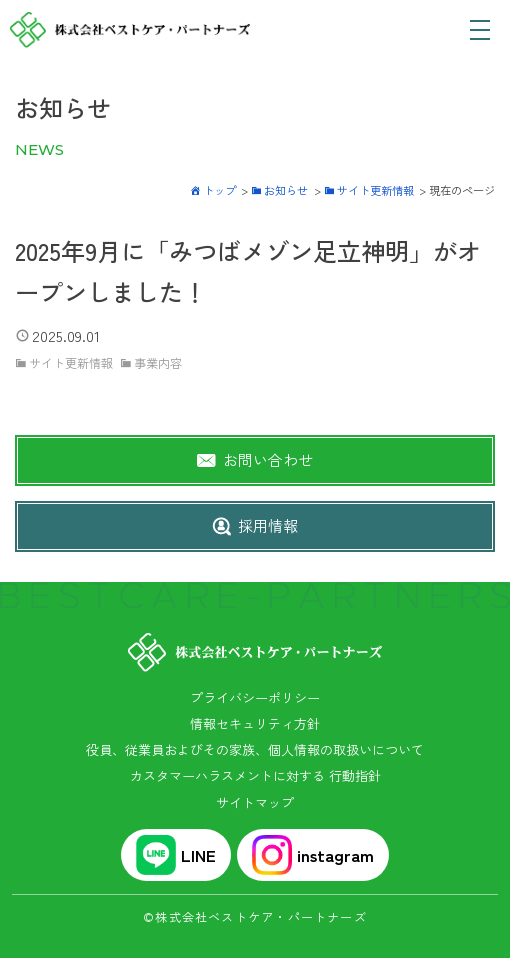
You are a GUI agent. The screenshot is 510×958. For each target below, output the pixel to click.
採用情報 (268, 525)
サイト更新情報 (71, 363)
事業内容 (158, 363)
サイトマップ (255, 802)
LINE (176, 855)
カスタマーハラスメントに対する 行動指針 (255, 775)
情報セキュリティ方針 (255, 723)
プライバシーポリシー (255, 697)
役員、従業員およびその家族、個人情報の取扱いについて (255, 749)
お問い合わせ (268, 459)
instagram (313, 855)
